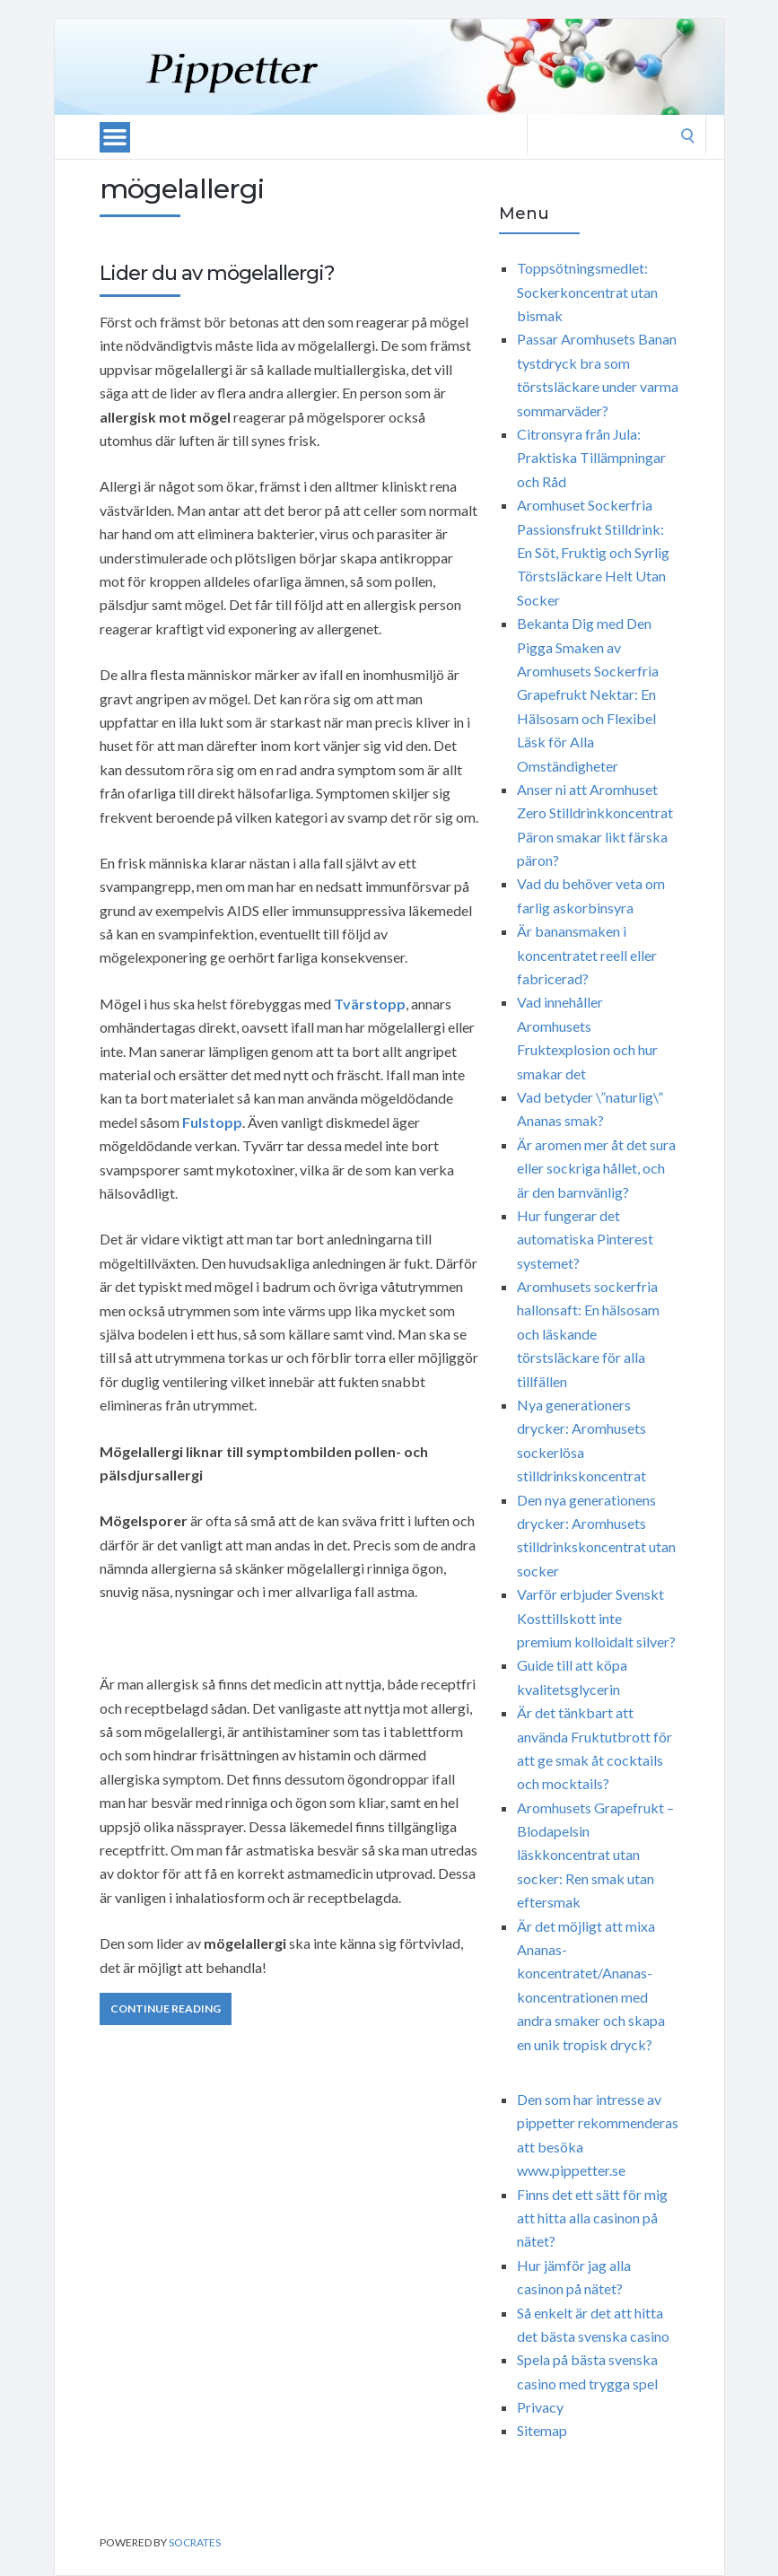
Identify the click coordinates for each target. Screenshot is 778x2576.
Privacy (540, 2406)
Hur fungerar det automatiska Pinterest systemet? (585, 1239)
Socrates (195, 2542)
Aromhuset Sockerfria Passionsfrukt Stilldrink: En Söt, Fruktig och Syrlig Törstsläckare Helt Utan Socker (593, 552)
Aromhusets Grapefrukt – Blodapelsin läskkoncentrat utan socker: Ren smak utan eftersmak (595, 1855)
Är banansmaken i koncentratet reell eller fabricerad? (587, 954)
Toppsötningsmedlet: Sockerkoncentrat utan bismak (587, 291)
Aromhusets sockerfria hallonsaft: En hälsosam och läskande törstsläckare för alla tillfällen (588, 1334)
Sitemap (542, 2430)
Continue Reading (165, 2008)
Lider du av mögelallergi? (217, 273)
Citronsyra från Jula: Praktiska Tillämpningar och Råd (591, 457)
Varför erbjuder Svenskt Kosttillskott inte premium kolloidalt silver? (596, 1617)
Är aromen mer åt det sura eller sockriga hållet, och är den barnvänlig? (596, 1168)
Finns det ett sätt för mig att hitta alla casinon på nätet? (592, 2218)
